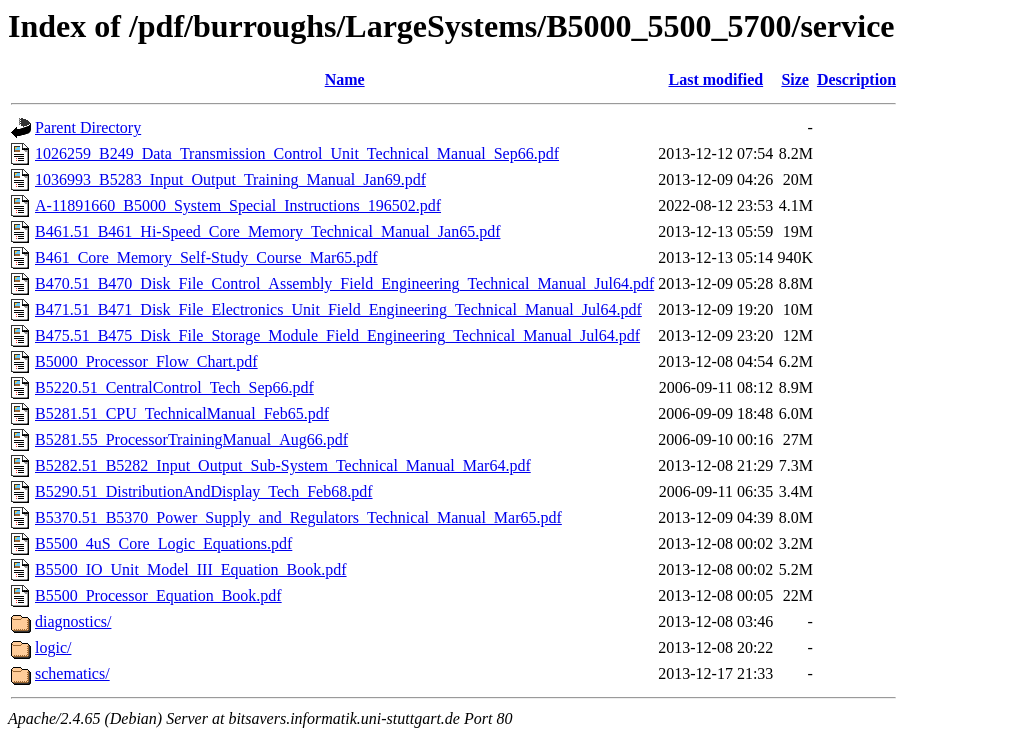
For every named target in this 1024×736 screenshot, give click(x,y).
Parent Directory (88, 127)
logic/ (53, 647)
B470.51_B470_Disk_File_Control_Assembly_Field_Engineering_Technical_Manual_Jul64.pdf (344, 283)
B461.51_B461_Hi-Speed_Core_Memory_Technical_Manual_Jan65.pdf (267, 231)
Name (345, 79)
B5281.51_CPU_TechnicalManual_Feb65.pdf (182, 413)
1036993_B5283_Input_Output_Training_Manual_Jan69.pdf (230, 179)
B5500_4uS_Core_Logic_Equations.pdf (163, 543)
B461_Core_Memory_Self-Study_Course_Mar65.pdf (206, 257)
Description (856, 79)
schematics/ (72, 673)
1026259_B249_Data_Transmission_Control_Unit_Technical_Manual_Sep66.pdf (297, 153)
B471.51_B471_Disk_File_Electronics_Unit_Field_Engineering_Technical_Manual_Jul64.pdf (338, 309)
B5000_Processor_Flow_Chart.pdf (146, 361)
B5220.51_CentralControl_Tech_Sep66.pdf (174, 387)
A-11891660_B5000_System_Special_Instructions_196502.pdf (238, 205)
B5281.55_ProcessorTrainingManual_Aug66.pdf (191, 439)
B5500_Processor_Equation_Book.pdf (158, 595)
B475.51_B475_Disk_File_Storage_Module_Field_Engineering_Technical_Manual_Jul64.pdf (337, 335)
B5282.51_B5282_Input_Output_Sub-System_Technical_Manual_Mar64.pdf (283, 465)
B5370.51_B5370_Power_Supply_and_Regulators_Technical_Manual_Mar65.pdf (298, 517)
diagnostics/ (73, 621)
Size (795, 79)
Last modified (715, 79)
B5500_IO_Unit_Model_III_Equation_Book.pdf (191, 569)
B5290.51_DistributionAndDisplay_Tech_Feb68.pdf (204, 491)
